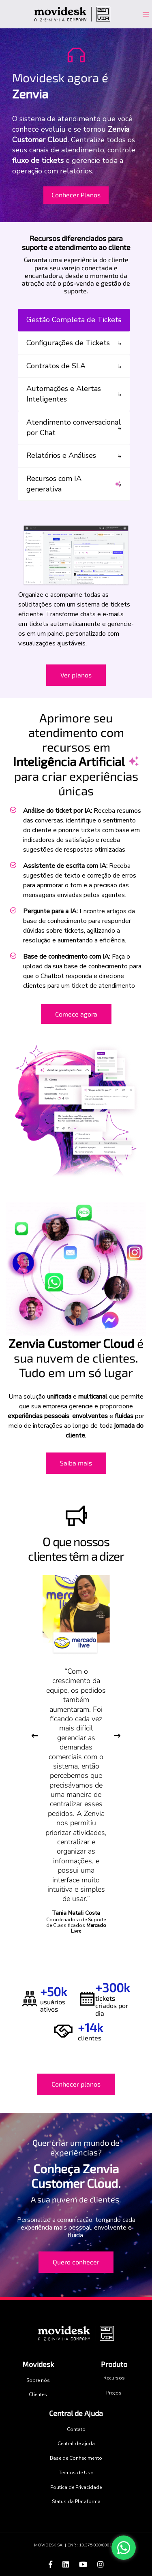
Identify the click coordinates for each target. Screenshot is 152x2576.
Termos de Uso (76, 2472)
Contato (76, 2429)
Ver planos (76, 675)
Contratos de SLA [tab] (56, 366)
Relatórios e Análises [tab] (61, 455)
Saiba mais (76, 1463)
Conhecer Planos (76, 195)
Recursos (114, 2378)
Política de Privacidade (76, 2487)
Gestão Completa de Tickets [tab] (74, 320)
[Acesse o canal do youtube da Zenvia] (84, 2565)
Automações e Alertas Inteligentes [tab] (63, 394)
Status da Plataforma (76, 2501)
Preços (114, 2393)
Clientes (38, 2394)
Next (117, 1736)
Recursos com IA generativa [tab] (73, 484)
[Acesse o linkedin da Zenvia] (66, 2565)
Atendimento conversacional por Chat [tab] (73, 427)
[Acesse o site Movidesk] (72, 14)
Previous (35, 1736)
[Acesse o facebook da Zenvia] (51, 2565)
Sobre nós (38, 2380)
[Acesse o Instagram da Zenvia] (100, 2565)
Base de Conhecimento (76, 2458)
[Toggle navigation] (142, 14)
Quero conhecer (76, 2262)
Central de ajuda (76, 2443)
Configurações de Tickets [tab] (68, 343)
